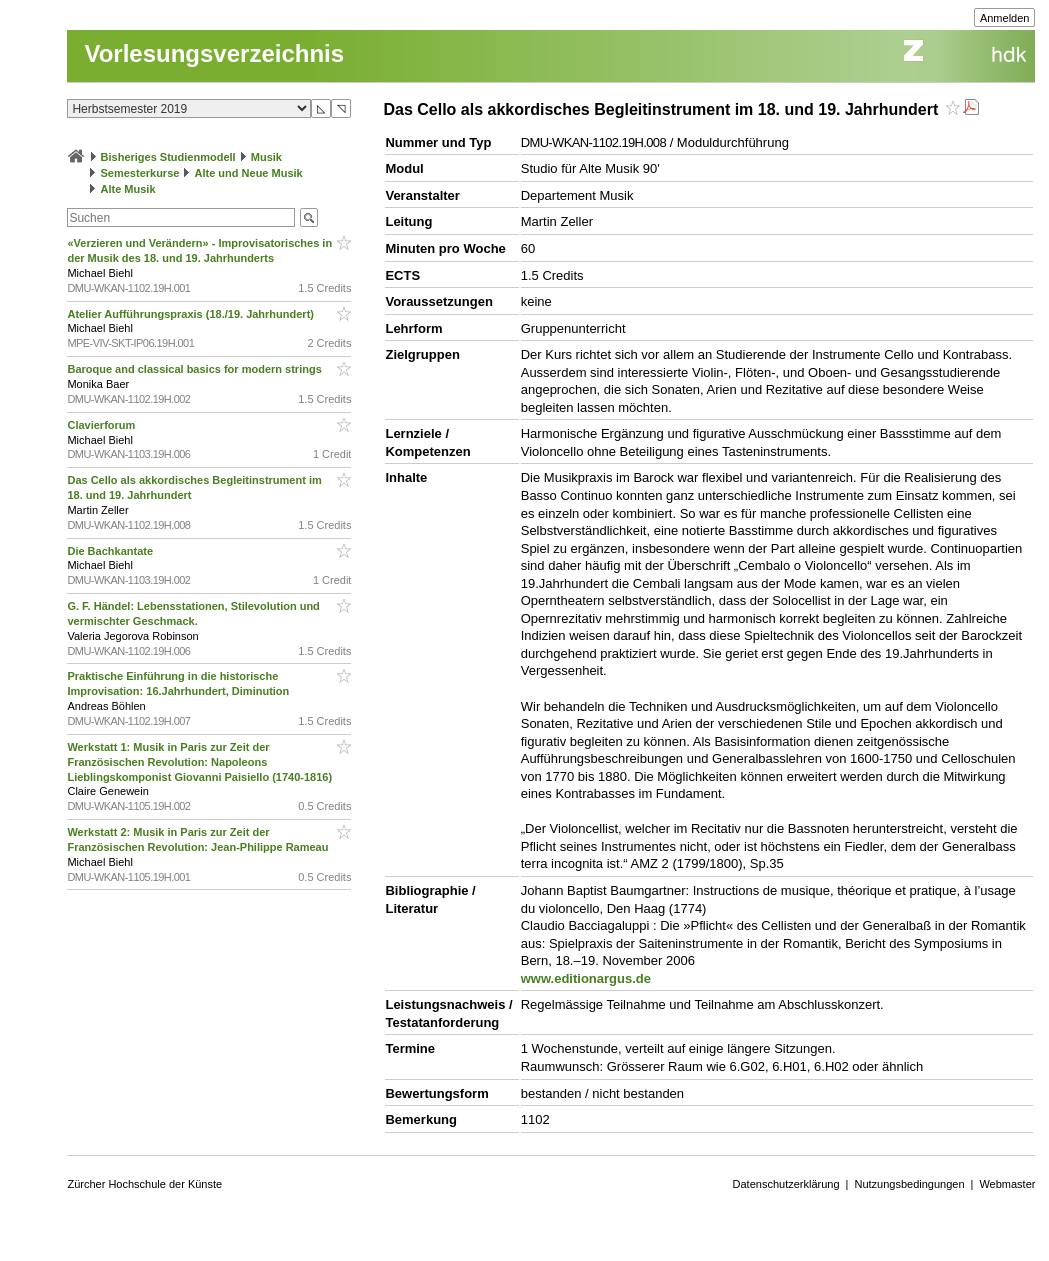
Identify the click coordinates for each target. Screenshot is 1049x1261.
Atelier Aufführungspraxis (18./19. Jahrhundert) (192, 314)
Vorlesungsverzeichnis (214, 53)
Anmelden (1005, 18)
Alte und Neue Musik (249, 173)
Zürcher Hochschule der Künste (144, 1184)
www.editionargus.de (586, 978)
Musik (266, 157)
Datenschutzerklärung (786, 1184)
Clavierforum (102, 425)
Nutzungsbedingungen (909, 1184)
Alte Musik (128, 189)
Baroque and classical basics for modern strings (195, 369)
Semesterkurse (140, 173)
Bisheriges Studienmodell (168, 157)
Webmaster (1007, 1184)
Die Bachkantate (111, 551)
